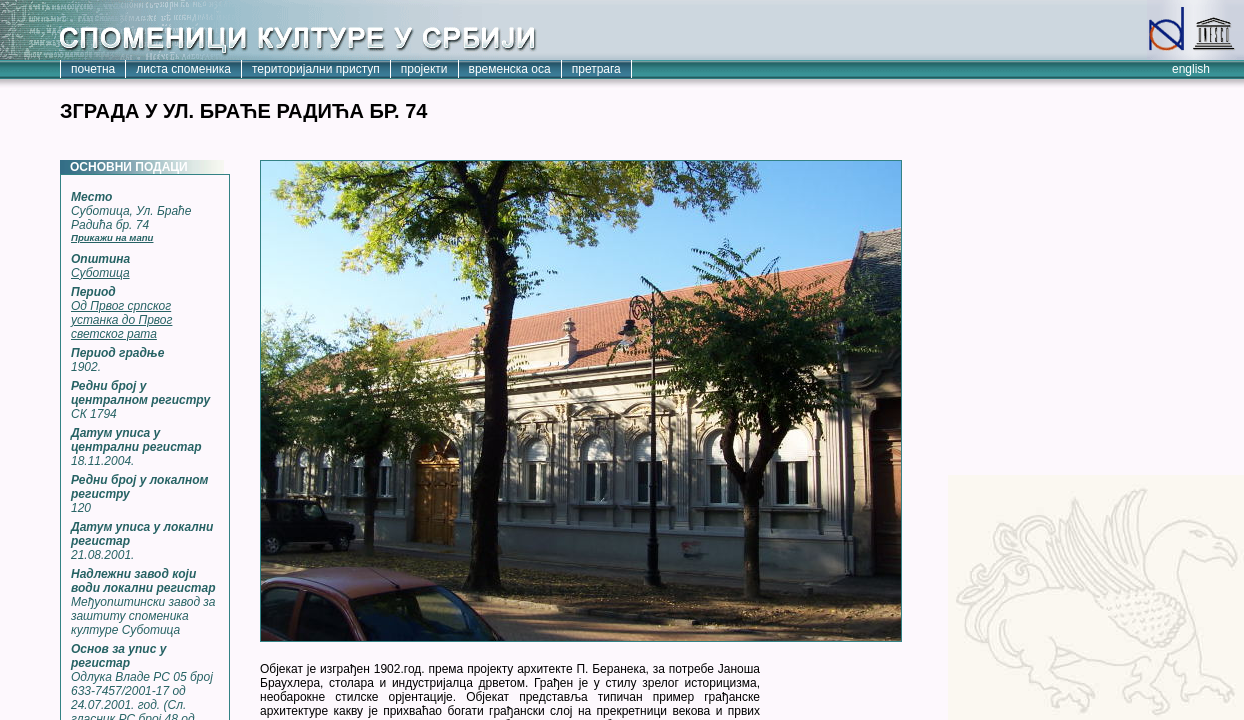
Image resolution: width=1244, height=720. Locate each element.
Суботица (100, 273)
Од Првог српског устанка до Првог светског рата (121, 320)
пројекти (424, 69)
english (1191, 69)
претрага (596, 69)
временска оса (510, 69)
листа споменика (183, 69)
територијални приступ (316, 69)
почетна (93, 69)
